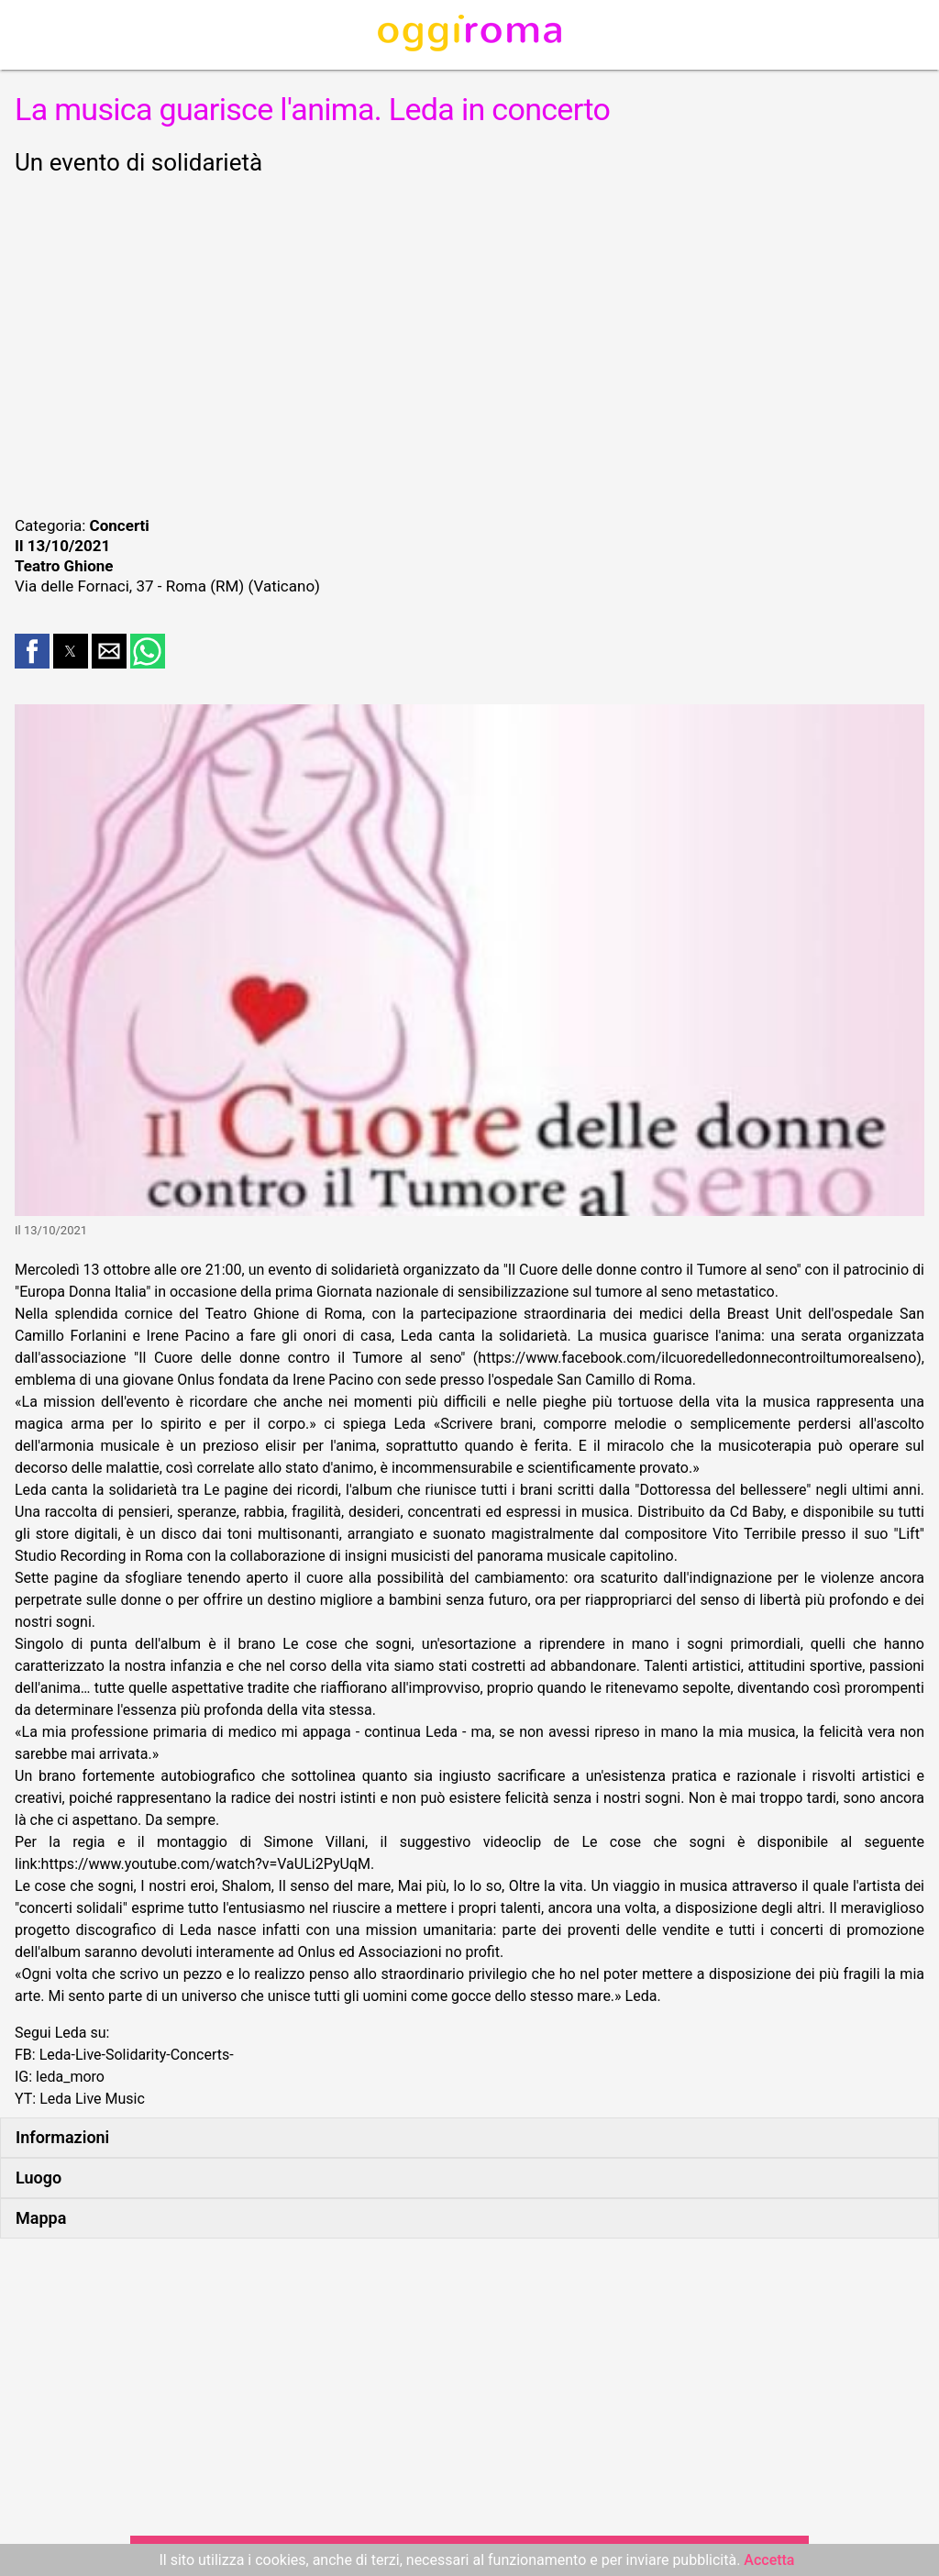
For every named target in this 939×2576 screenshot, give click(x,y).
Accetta (769, 2560)
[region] (469, 343)
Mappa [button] (41, 2218)
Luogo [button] (38, 2177)
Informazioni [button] (62, 2137)
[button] (32, 651)
